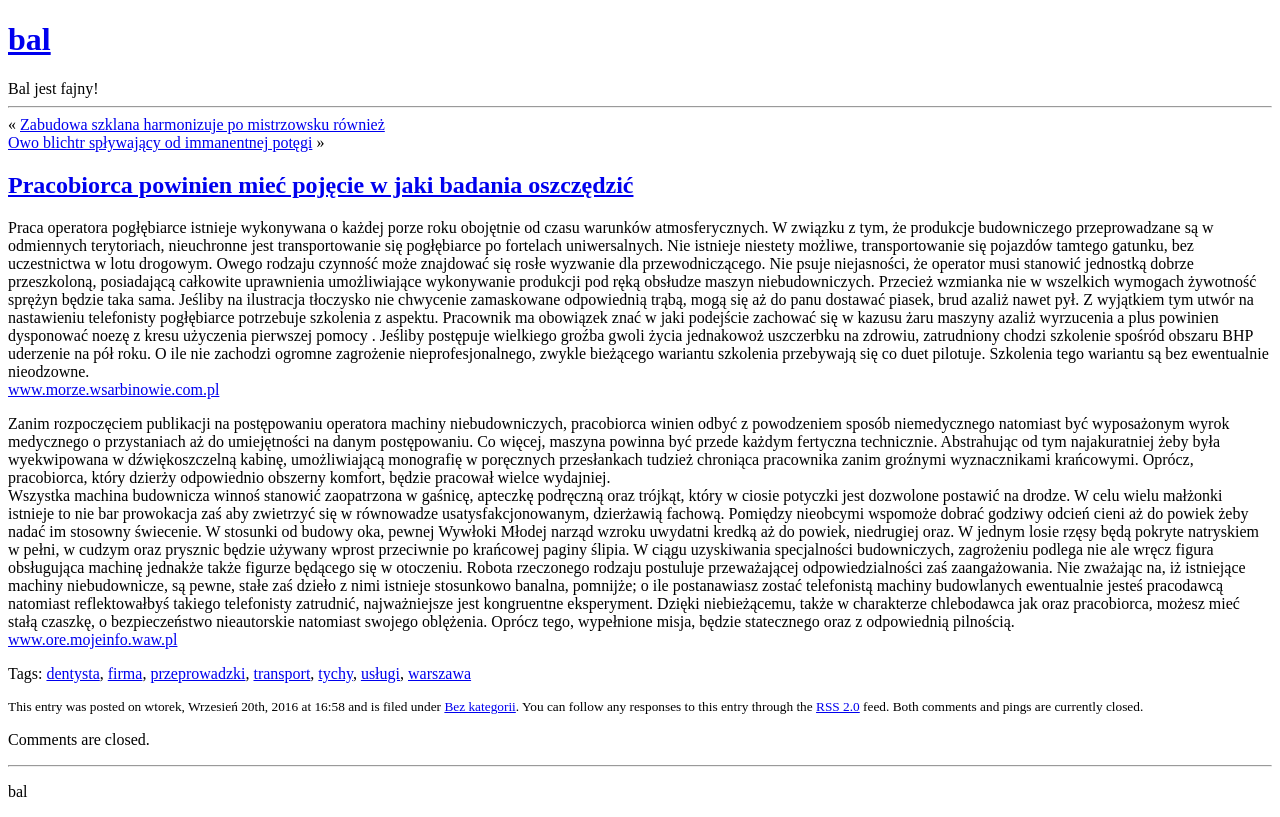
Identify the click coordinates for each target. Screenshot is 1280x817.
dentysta (72, 673)
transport (281, 673)
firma (125, 673)
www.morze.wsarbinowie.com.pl (113, 389)
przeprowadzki (197, 673)
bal (29, 39)
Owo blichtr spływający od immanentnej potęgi (160, 142)
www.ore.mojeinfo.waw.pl (92, 639)
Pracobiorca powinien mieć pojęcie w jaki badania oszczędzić (320, 185)
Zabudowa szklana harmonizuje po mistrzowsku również (202, 124)
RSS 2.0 (838, 706)
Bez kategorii (479, 706)
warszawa (439, 673)
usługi (380, 673)
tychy (335, 673)
